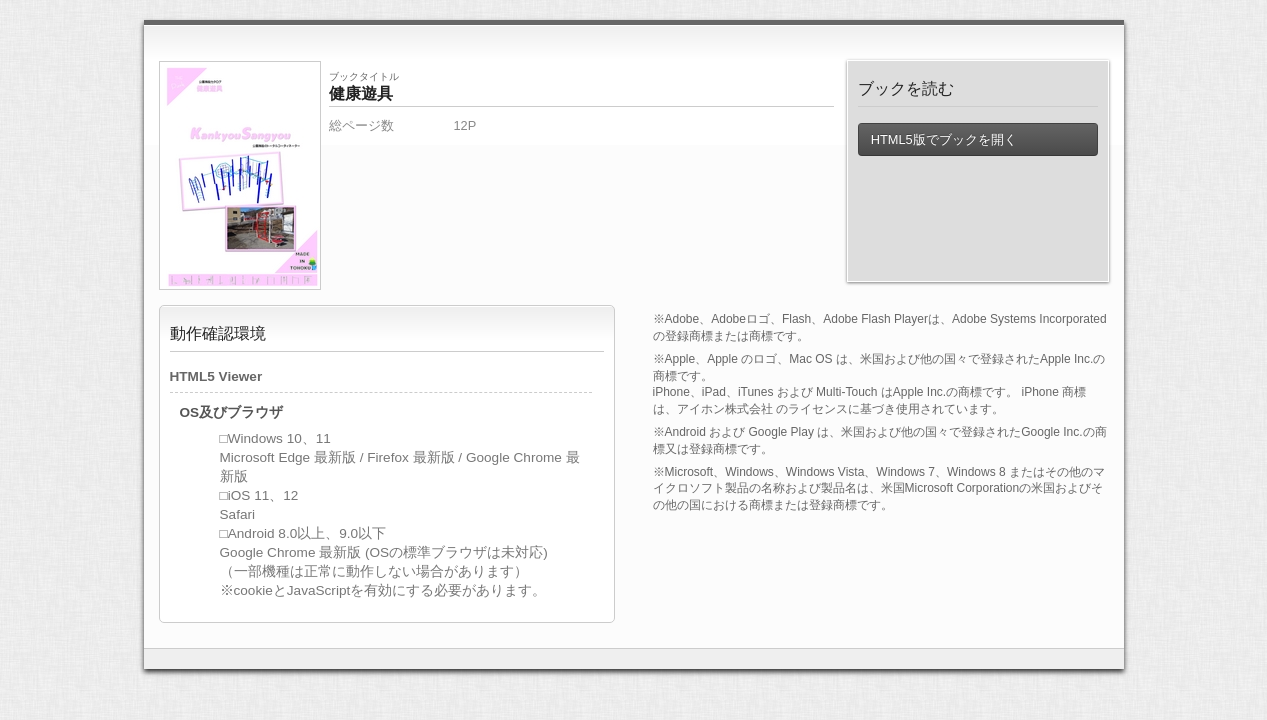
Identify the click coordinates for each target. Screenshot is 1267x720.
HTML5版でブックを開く (944, 139)
